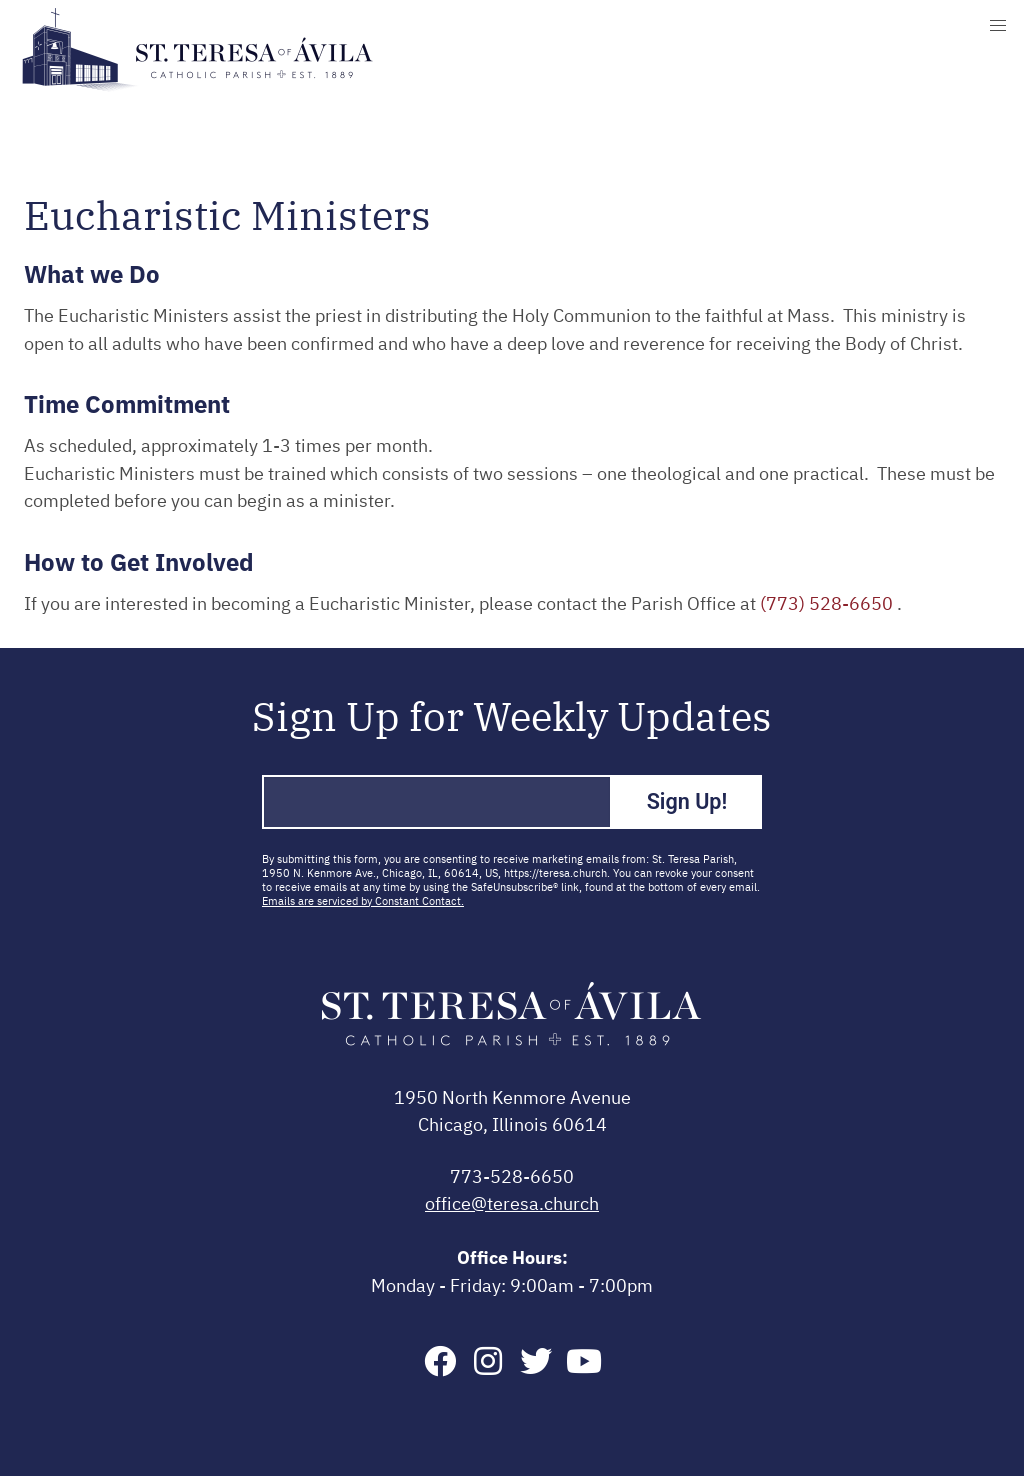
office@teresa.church (512, 1205)
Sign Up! (687, 801)
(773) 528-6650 (828, 605)
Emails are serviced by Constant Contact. (363, 901)
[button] (998, 26)
